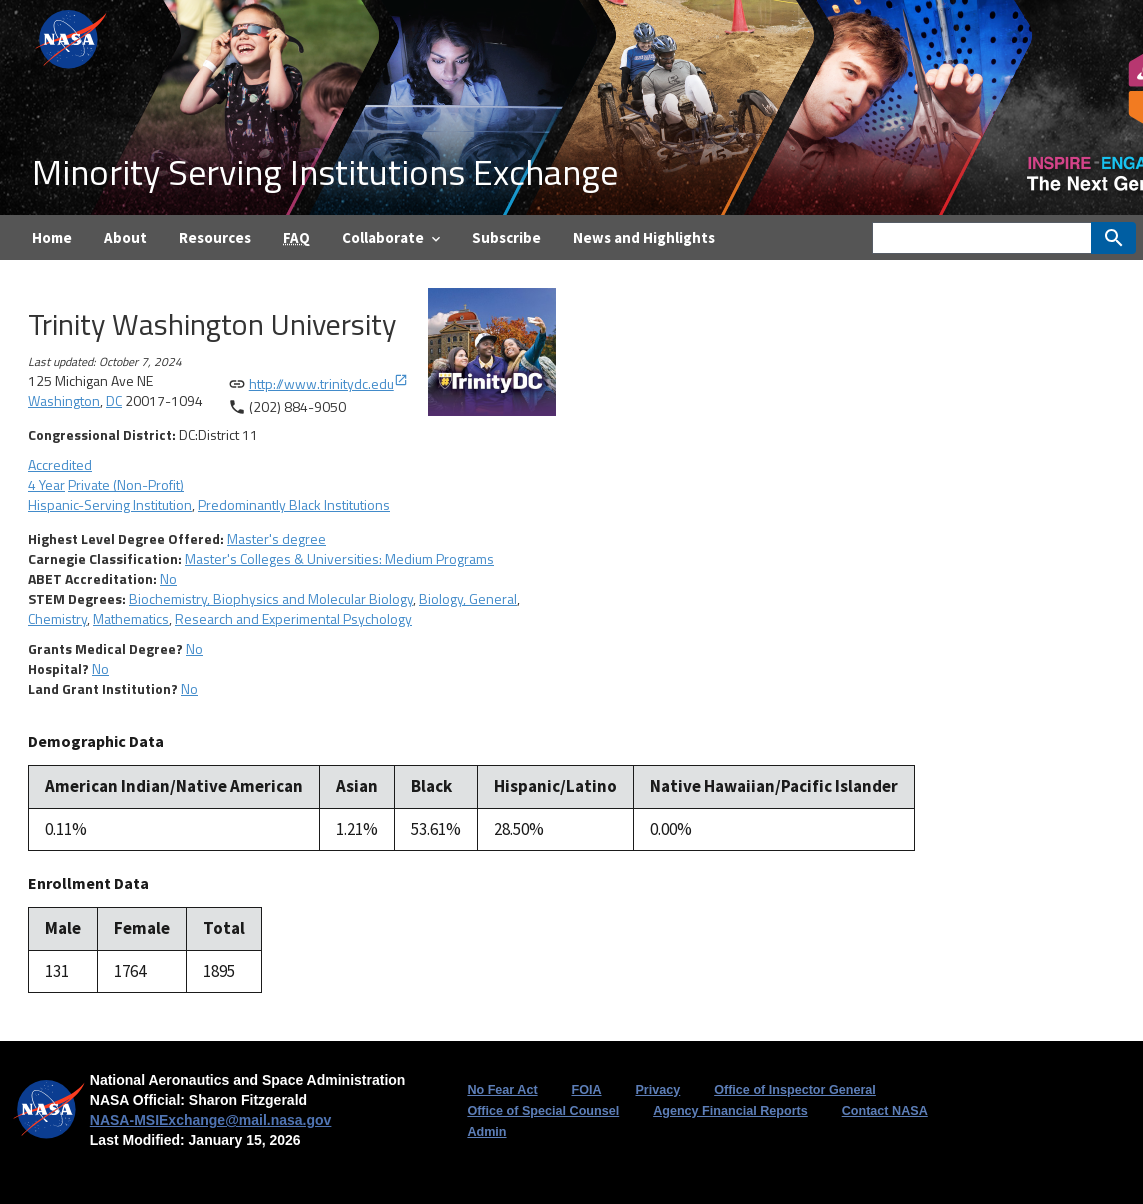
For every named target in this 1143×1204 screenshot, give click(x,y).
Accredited (60, 464)
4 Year (46, 484)
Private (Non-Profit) (126, 484)
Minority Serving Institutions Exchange (325, 171)
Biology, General (468, 598)
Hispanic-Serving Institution (110, 504)
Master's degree (276, 538)
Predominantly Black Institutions (294, 504)
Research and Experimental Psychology (293, 618)
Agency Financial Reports (730, 1111)
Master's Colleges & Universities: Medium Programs (339, 558)
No (168, 578)
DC (114, 400)
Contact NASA (885, 1111)
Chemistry (57, 618)
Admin (486, 1132)
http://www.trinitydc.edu (328, 383)
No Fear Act (502, 1090)
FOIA (586, 1090)
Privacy (657, 1090)
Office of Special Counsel (543, 1111)
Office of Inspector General (795, 1090)
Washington (64, 400)
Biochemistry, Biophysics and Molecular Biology (271, 598)
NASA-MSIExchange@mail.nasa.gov (211, 1120)
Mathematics (131, 618)
